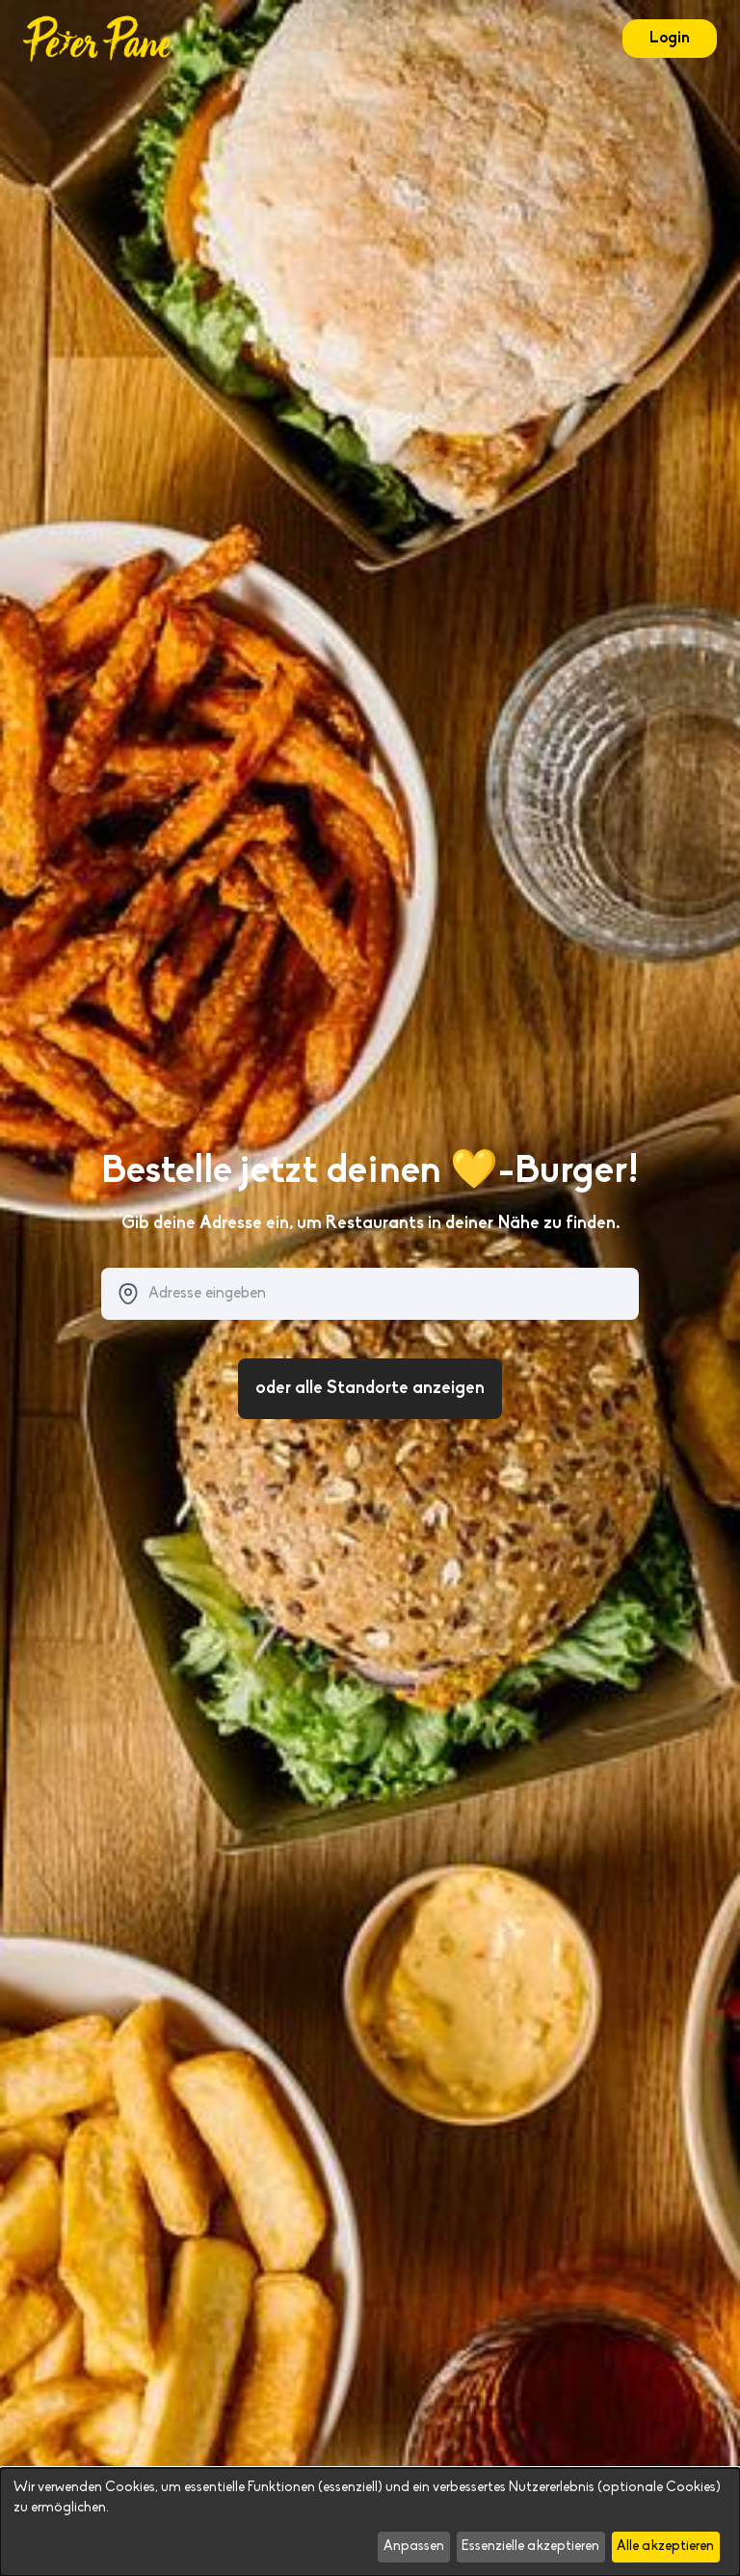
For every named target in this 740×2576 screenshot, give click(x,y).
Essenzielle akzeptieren (530, 2546)
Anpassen (413, 2546)
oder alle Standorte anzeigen (370, 1389)
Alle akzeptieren (665, 2546)
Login (669, 38)
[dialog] (370, 2522)
